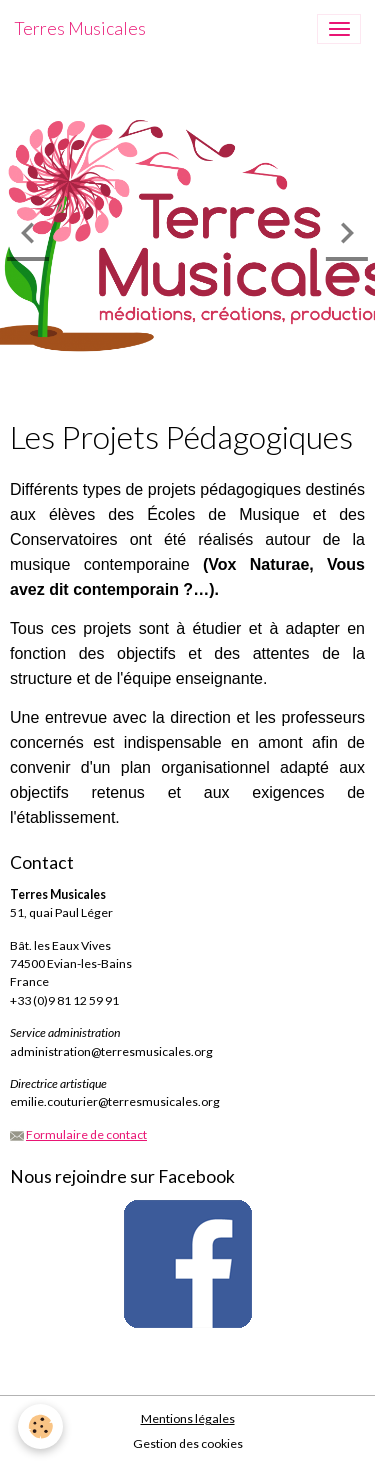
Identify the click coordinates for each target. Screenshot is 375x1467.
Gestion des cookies (188, 1443)
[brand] (80, 29)
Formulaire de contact (86, 1134)
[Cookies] (40, 1426)
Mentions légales (188, 1418)
